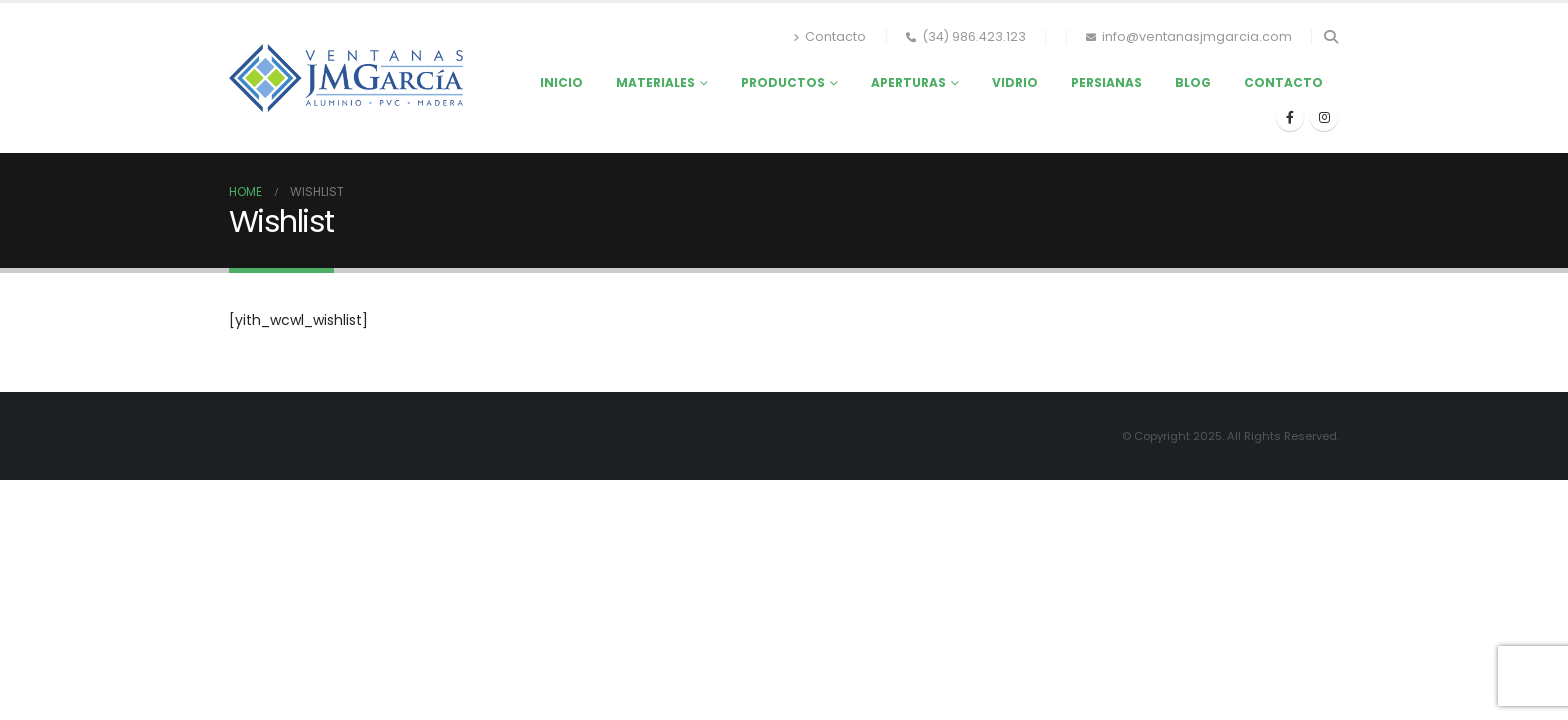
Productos (783, 82)
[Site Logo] (346, 77)
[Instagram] (1324, 117)
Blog (1193, 82)
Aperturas (908, 82)
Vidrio (1015, 82)
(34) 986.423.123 (966, 36)
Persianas (1106, 82)
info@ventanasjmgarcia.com (1189, 36)
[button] (1330, 37)
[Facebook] (1290, 117)
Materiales (655, 82)
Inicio (561, 82)
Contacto (829, 36)
